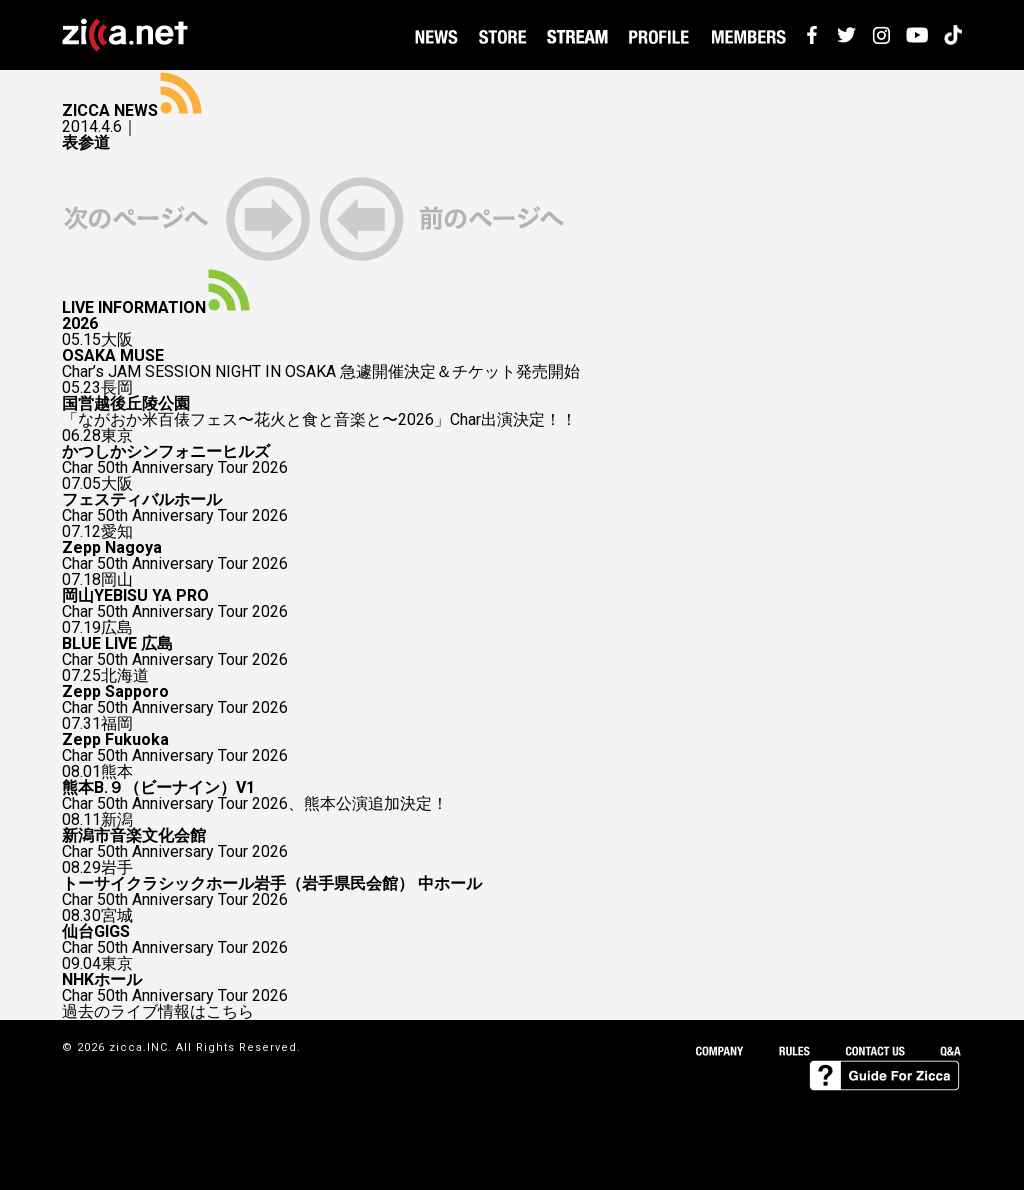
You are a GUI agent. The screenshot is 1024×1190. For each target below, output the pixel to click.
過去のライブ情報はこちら (158, 1012)
